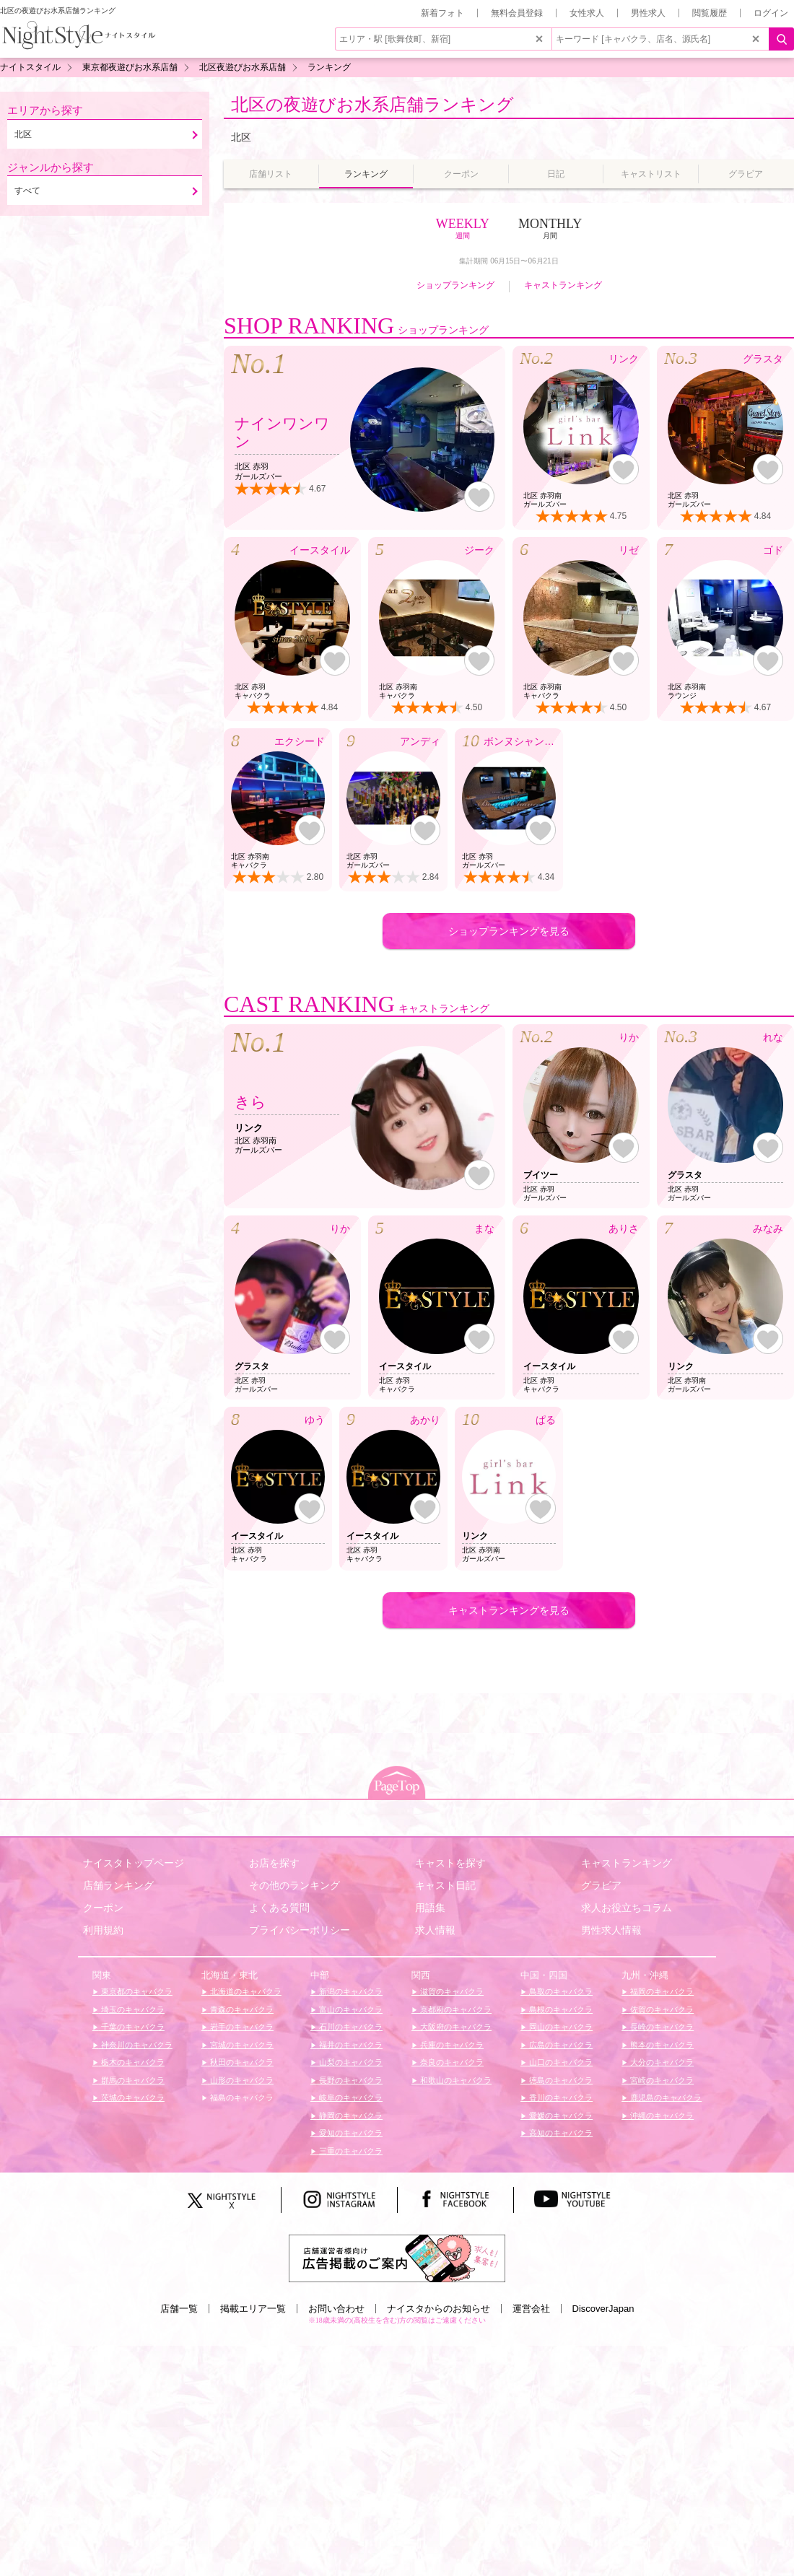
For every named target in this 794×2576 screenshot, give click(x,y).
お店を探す (274, 1863)
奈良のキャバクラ (451, 2062)
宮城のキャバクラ (241, 2044)
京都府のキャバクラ (455, 2009)
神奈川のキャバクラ (136, 2044)
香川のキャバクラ (560, 2097)
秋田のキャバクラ (241, 2062)
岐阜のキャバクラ (350, 2097)
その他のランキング (294, 1885)
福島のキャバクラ (241, 2097)
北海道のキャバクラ (245, 1991)
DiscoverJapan (603, 2308)
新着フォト (442, 13)
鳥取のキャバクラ (560, 1991)
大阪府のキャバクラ (455, 2026)
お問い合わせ (336, 2308)
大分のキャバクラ (661, 2062)
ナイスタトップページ (133, 1863)
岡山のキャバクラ (560, 2026)
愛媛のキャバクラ (560, 2115)
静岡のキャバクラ (350, 2115)
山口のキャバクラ (560, 2062)
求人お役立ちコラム (626, 1907)
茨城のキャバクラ (132, 2097)
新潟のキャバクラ (350, 1991)
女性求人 (587, 13)
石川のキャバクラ (350, 2026)
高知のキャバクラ (560, 2133)
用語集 (430, 1907)
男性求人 (648, 13)
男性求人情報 (611, 1930)
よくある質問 (279, 1907)
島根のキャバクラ (560, 2009)
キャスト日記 (445, 1885)
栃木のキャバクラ (132, 2062)
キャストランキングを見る (509, 1610)
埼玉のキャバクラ (132, 2009)
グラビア (601, 1885)
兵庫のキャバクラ (451, 2044)
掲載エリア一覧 (253, 2308)
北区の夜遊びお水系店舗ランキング (372, 104)
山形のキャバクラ (241, 2080)
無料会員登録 (517, 13)
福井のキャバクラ (350, 2044)
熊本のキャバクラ (661, 2044)
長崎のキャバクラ (661, 2026)
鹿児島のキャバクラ (665, 2097)
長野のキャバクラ (350, 2080)
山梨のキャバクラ (350, 2062)
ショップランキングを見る (509, 931)
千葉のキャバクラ (132, 2026)
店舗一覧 (179, 2308)
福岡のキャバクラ (661, 1991)
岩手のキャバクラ (241, 2026)
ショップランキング (455, 285)
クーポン (103, 1907)
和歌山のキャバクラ (455, 2080)
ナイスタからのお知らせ (438, 2308)
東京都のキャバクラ (136, 1991)
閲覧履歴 (709, 13)
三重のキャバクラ (350, 2151)
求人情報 (435, 1930)
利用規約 (103, 1930)
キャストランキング (563, 285)
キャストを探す (450, 1863)
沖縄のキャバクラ (661, 2115)
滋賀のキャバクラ (451, 1991)
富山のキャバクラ (350, 2009)
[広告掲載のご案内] (397, 2257)
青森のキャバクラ (241, 2009)
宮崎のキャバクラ (661, 2080)
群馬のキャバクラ (132, 2080)
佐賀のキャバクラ (661, 2009)
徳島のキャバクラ (560, 2080)
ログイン (771, 13)
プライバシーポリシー (299, 1930)
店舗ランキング (118, 1885)
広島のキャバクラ (560, 2044)
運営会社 (531, 2308)
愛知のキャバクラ (350, 2133)
